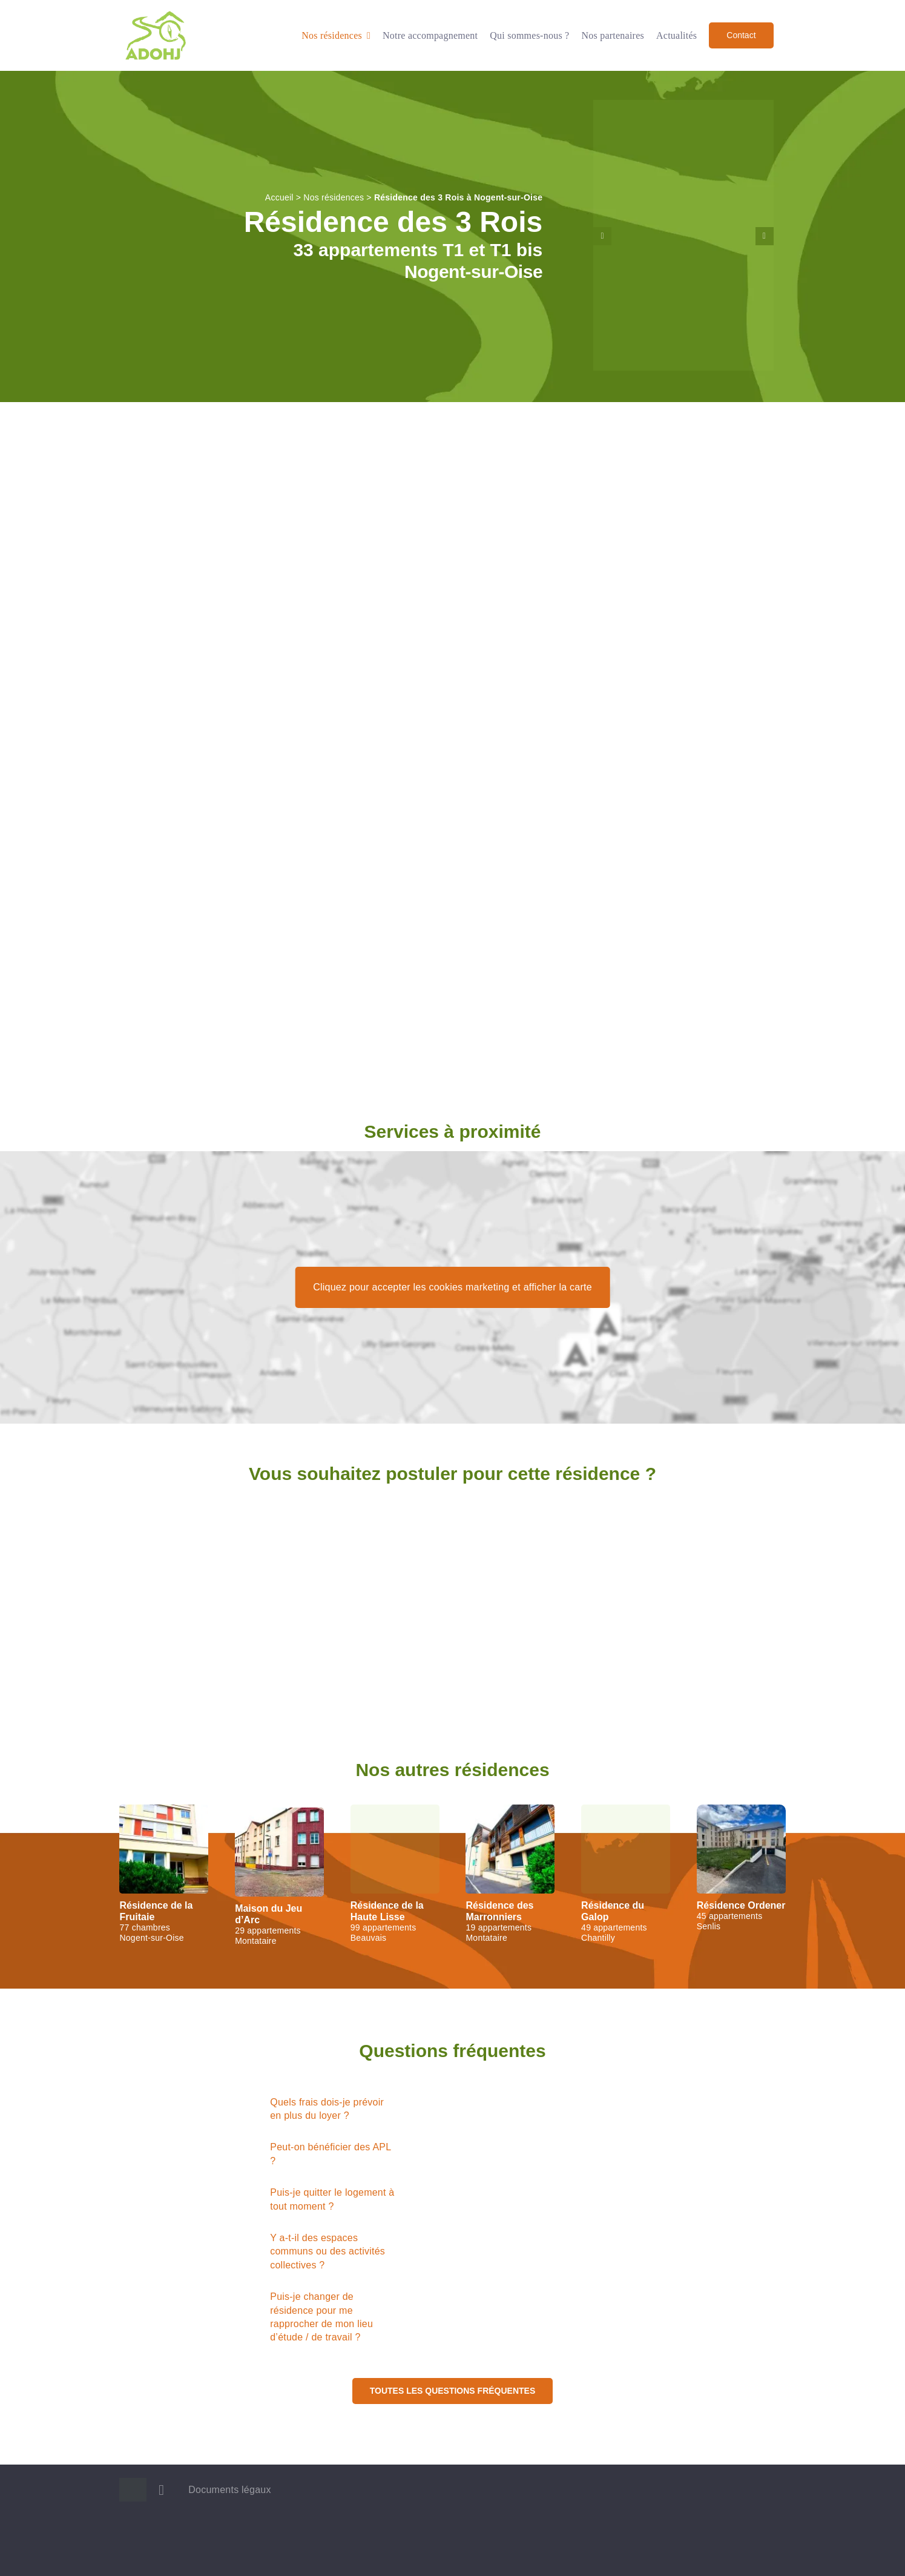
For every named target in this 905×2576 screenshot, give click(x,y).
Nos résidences (333, 197)
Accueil (279, 197)
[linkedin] (161, 2490)
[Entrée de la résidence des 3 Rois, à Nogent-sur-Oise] (683, 105)
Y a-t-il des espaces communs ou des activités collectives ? (327, 2251)
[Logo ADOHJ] (155, 13)
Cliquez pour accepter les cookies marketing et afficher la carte (452, 1287)
